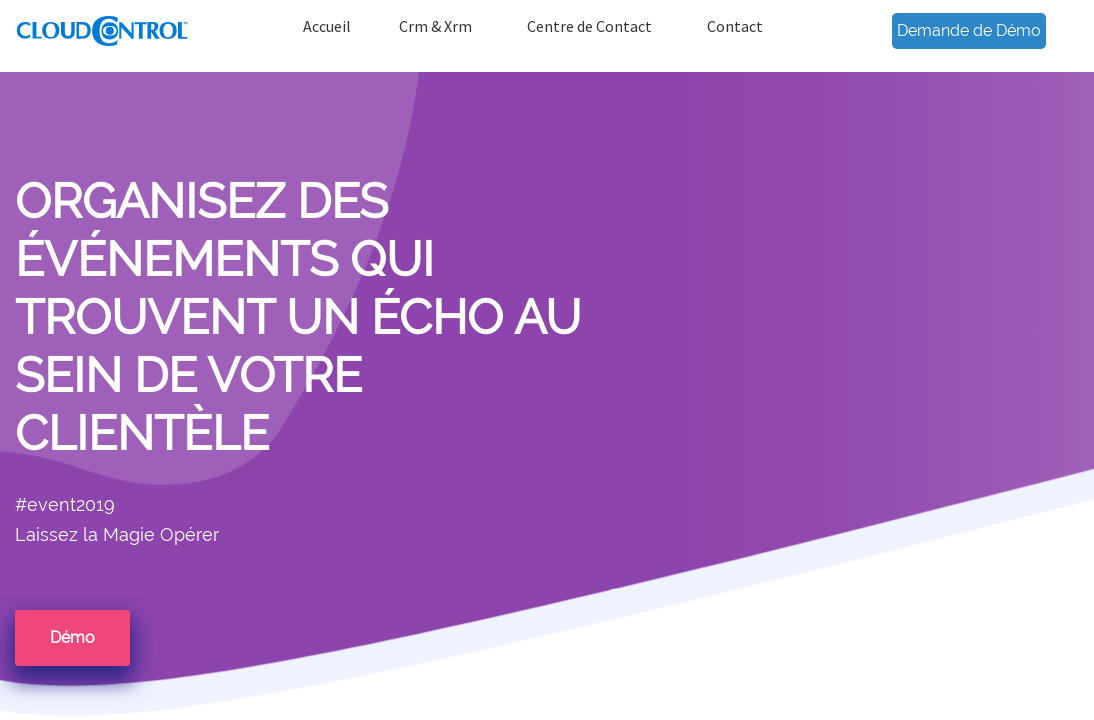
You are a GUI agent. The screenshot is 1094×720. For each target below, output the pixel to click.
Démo (72, 637)
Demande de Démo (969, 30)
